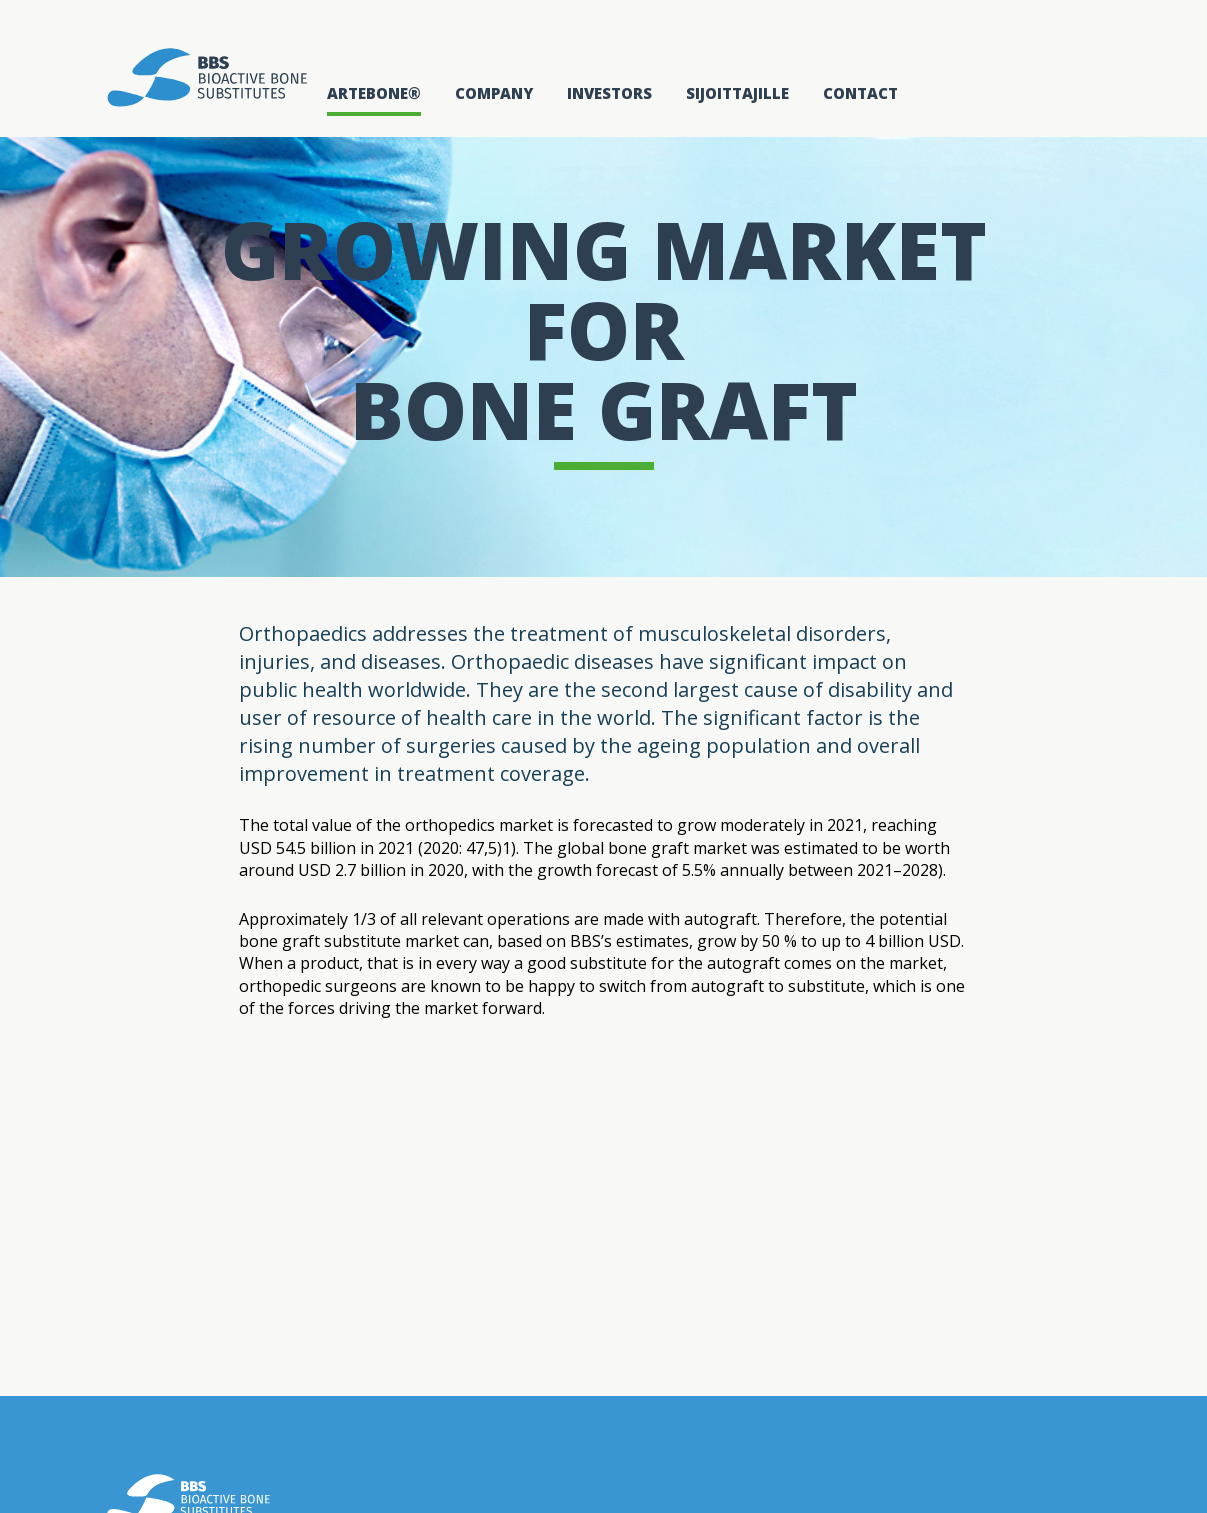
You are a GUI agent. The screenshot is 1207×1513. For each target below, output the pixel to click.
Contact (860, 93)
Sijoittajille (737, 93)
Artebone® (374, 93)
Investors (609, 93)
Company (494, 93)
